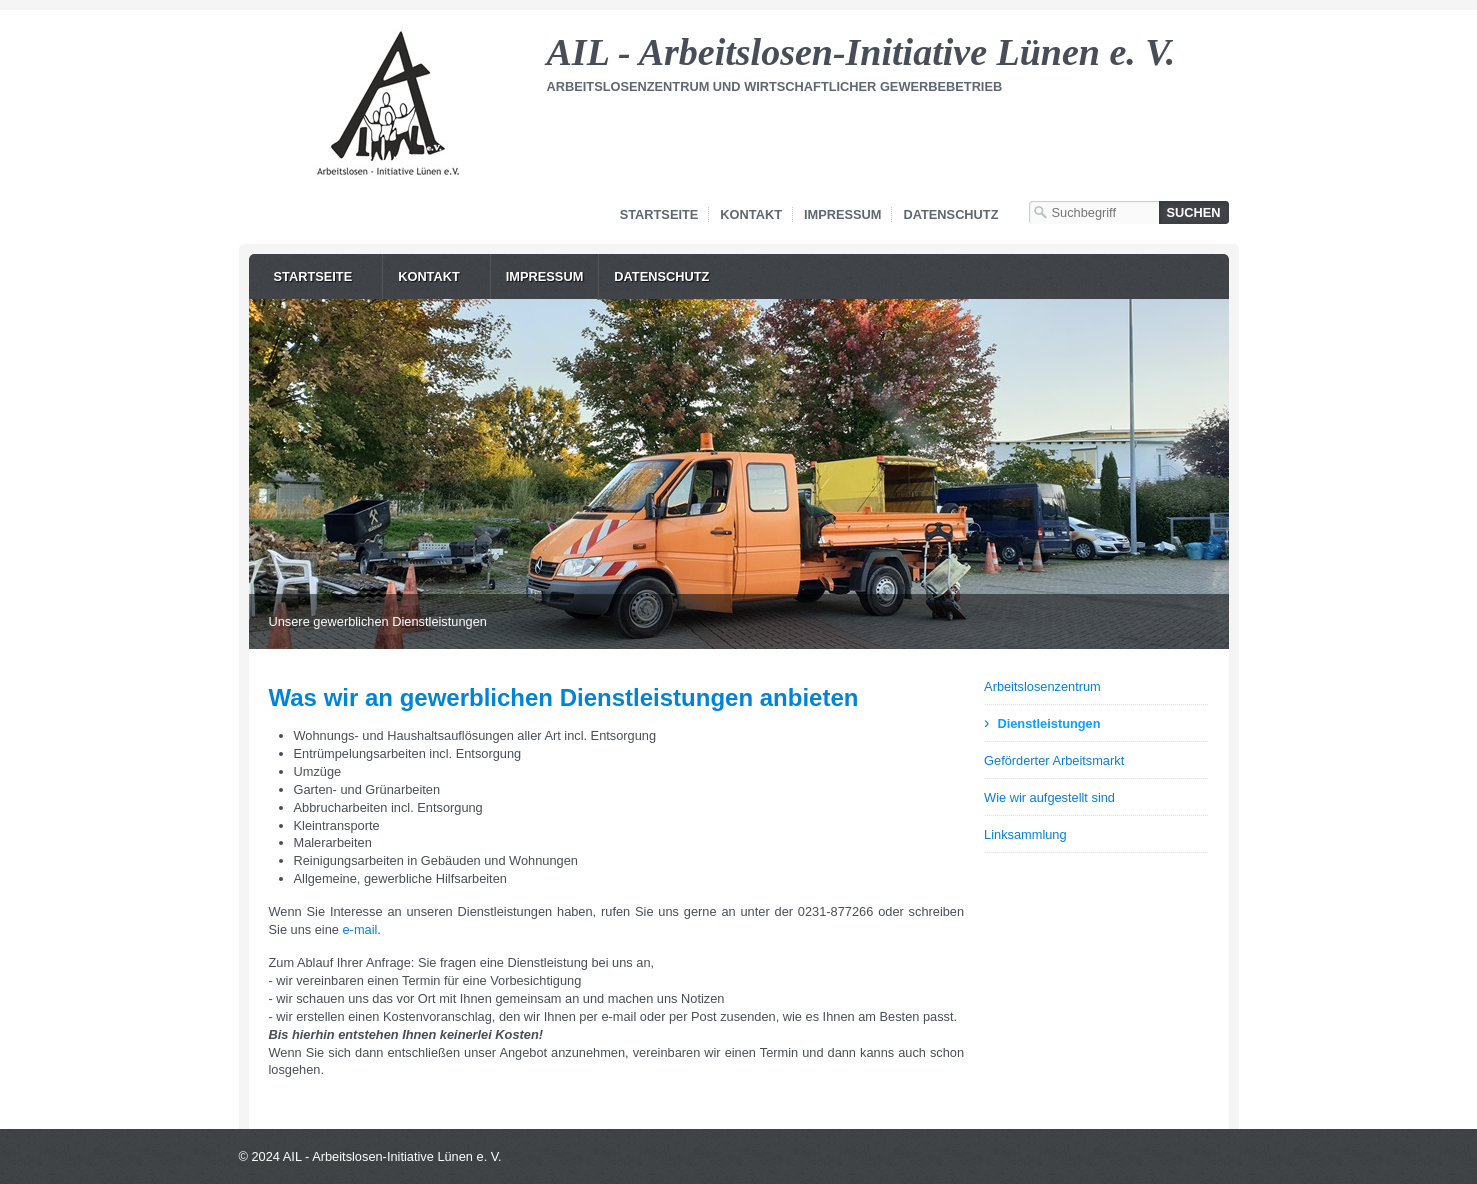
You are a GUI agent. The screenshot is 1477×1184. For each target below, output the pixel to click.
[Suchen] (1194, 212)
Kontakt (751, 214)
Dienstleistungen (1048, 723)
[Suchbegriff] (1094, 212)
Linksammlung (1025, 834)
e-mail (360, 929)
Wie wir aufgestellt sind (1049, 797)
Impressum (843, 214)
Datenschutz (950, 214)
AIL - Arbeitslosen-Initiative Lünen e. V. (861, 52)
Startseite (659, 214)
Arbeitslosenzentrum (1042, 686)
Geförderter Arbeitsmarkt (1054, 760)
